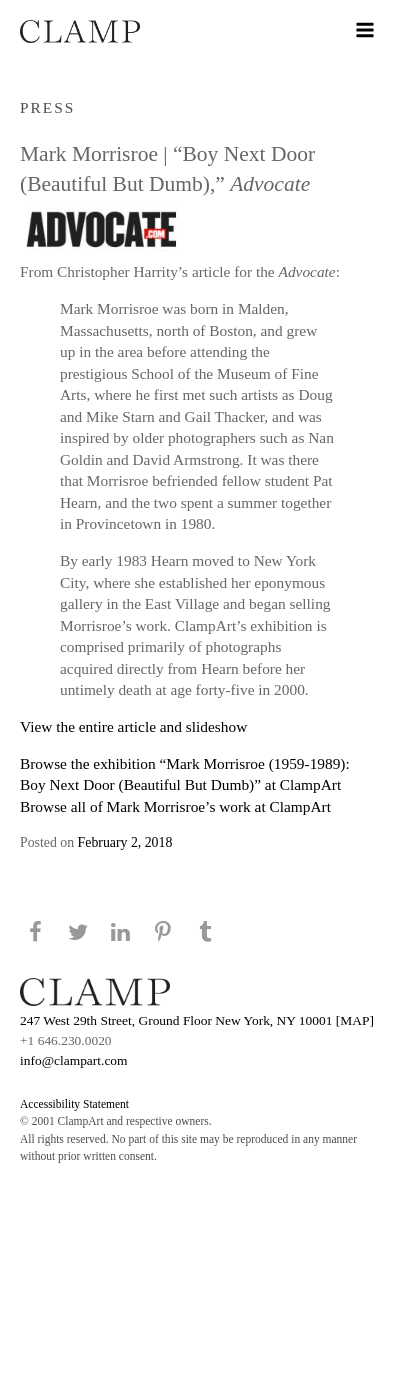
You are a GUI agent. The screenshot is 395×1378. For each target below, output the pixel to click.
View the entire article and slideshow (133, 726)
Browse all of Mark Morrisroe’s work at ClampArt (175, 806)
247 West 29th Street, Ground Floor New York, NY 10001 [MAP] (197, 1020)
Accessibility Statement (74, 1104)
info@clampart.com (74, 1060)
